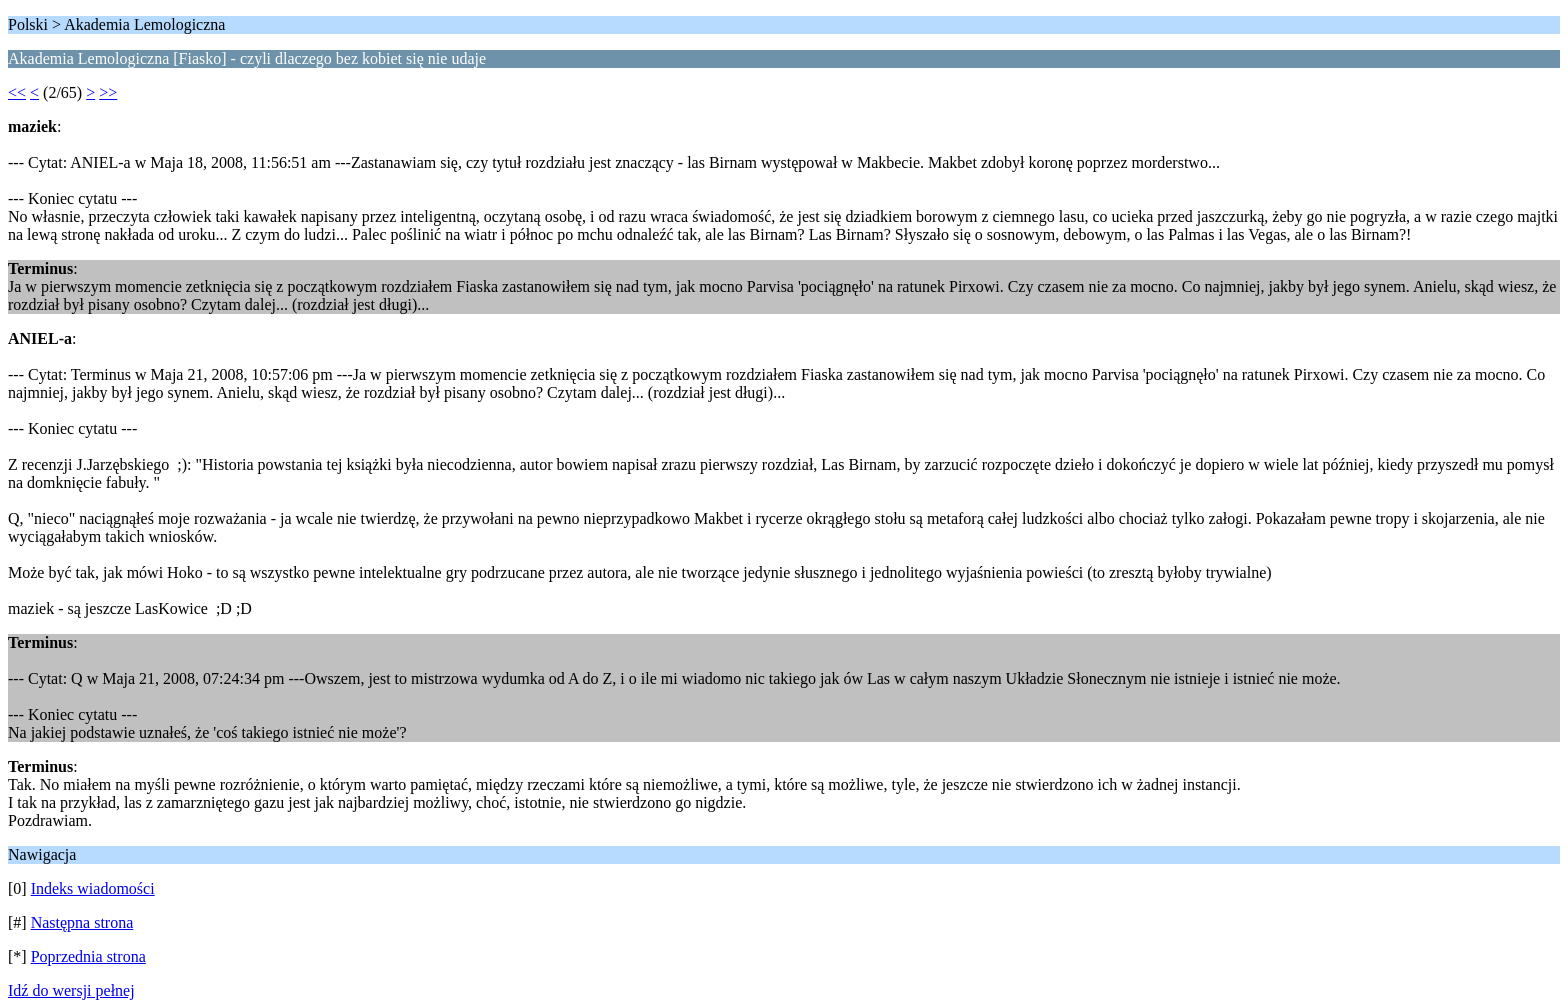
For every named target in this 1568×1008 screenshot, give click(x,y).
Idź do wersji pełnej (71, 990)
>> (108, 92)
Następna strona (82, 922)
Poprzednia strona (88, 956)
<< (17, 92)
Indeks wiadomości (93, 888)
